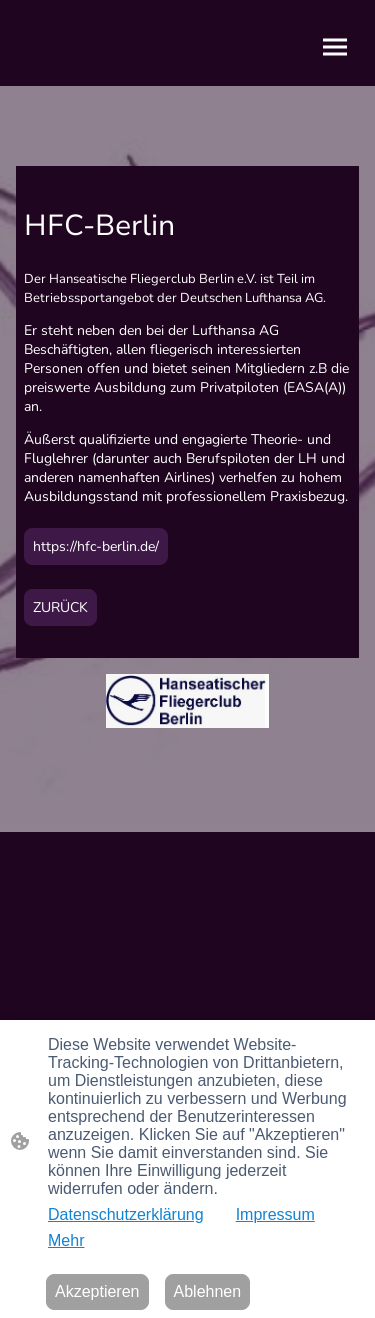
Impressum (275, 1214)
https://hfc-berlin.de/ (96, 546)
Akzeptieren (97, 1291)
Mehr (66, 1240)
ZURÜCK (60, 607)
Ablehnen (208, 1291)
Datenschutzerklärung (126, 1214)
